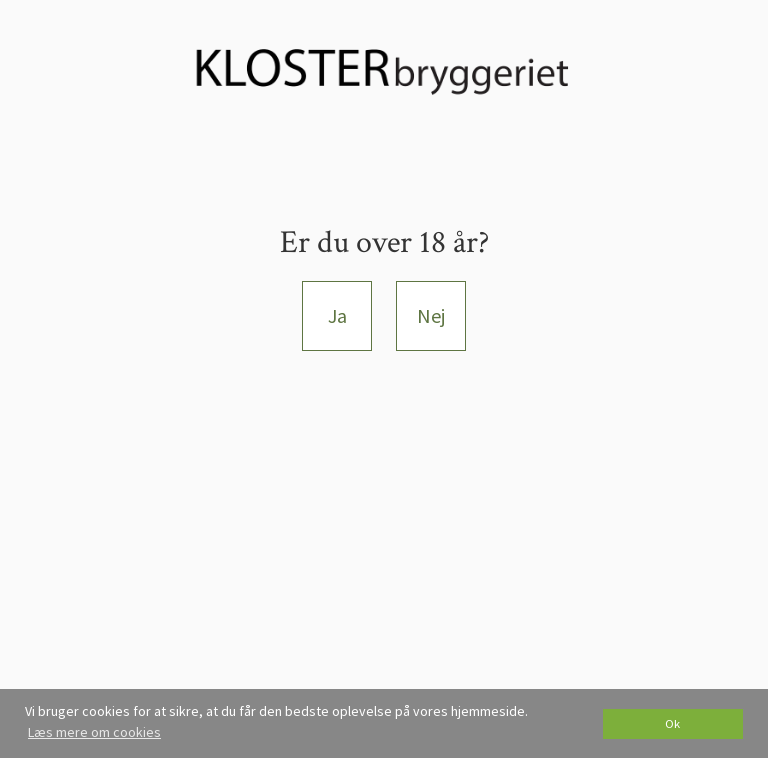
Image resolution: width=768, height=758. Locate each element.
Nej (431, 315)
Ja (337, 315)
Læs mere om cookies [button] (94, 732)
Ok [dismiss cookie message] (672, 723)
